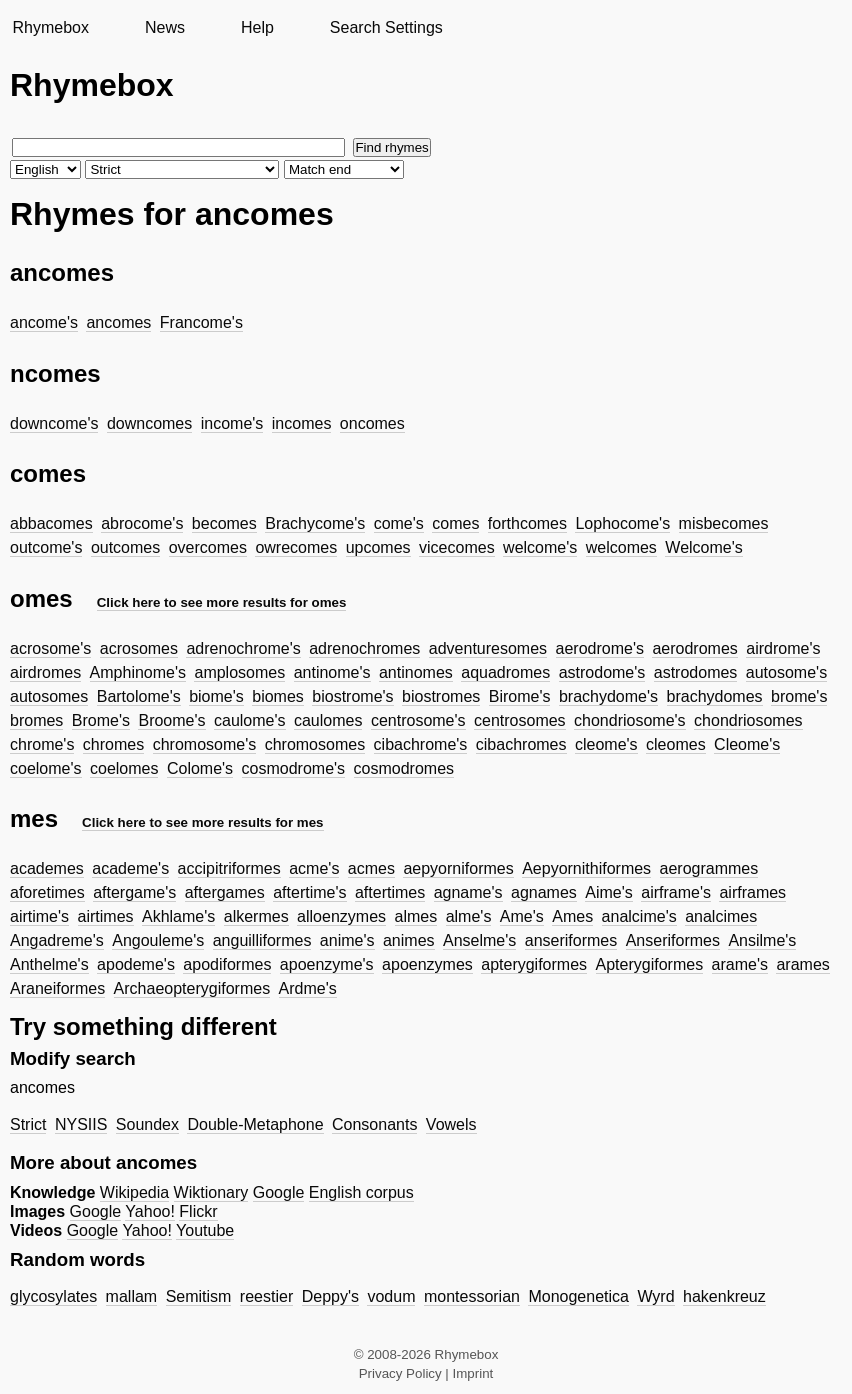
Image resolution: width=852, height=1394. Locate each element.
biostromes (441, 696)
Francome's (201, 322)
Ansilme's (762, 940)
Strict (28, 1124)
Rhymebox (50, 27)
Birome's (520, 696)
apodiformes (227, 964)
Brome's (101, 720)
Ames (572, 916)
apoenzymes (427, 964)
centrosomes (520, 720)
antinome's (332, 672)
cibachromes (521, 744)
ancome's (44, 322)
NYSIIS (81, 1124)
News (165, 27)
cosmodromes (404, 768)
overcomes (208, 547)
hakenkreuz (724, 1296)
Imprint (473, 1373)
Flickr (198, 1211)
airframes (752, 892)
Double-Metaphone (255, 1124)
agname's (468, 892)
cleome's (606, 744)
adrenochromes (364, 648)
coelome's (46, 768)
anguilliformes (262, 940)
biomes (278, 696)
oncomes (372, 423)
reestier (266, 1296)
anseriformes (571, 940)
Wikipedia (134, 1192)
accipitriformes (229, 868)
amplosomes (239, 672)
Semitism (199, 1296)
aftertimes (390, 892)
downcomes (149, 423)
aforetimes (47, 892)
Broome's (171, 720)
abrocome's (142, 523)
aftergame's (134, 892)
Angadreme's (57, 940)
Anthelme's (49, 964)
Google (279, 1192)
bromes (36, 720)
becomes (224, 523)
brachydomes (715, 696)
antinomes (416, 672)
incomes (302, 423)
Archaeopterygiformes (192, 988)
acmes (371, 868)
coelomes (124, 768)
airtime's (39, 916)
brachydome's (608, 696)
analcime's (639, 916)
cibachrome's (421, 744)
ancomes (118, 322)
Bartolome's (139, 696)
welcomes (621, 547)
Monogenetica (578, 1296)
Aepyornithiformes (586, 868)
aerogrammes (709, 868)
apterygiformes (534, 964)
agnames (544, 892)
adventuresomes (488, 648)
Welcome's (703, 547)
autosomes (49, 696)
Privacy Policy (400, 1373)
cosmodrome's (294, 768)
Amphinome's (138, 672)
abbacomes (51, 523)
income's (232, 423)
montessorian (472, 1296)
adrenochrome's (243, 648)
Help (257, 27)
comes (455, 523)
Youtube (205, 1230)
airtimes (106, 916)
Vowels (451, 1124)
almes (416, 916)
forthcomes (527, 523)
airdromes (45, 672)
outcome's (46, 547)
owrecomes (296, 547)
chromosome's (205, 744)
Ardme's (308, 988)
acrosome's (50, 648)
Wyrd (655, 1296)
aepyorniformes (458, 868)
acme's (314, 868)
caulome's (250, 720)
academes (47, 868)
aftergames (225, 892)
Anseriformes (673, 940)
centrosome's (418, 720)
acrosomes (139, 648)
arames (802, 964)
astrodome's (602, 672)
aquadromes (505, 672)
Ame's (522, 916)
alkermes (256, 916)
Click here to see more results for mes (203, 822)
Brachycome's (315, 523)
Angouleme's (158, 940)
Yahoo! (150, 1211)
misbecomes (724, 523)
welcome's (540, 547)
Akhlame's (178, 916)
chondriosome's (630, 720)
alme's (469, 916)
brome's (799, 696)
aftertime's (309, 892)
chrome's (42, 744)
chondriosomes (748, 720)
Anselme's (479, 940)
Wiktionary (211, 1192)
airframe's (676, 892)
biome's (216, 696)
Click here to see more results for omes (222, 602)
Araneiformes (57, 988)
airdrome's (783, 648)
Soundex (147, 1124)
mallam (132, 1296)
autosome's (786, 672)
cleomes (676, 744)
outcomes (125, 547)
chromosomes (315, 744)
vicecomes (457, 547)
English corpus (361, 1192)
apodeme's (136, 964)
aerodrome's (600, 648)
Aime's (609, 892)
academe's (130, 868)
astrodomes (696, 672)
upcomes (378, 547)
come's (399, 523)
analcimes (721, 916)
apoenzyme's (327, 964)
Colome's (200, 768)
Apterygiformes (650, 964)
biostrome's (352, 696)
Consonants (374, 1124)
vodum (391, 1296)
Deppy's (330, 1296)
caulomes (328, 720)
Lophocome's (622, 523)
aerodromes (694, 648)
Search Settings (386, 27)
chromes (113, 744)
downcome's (54, 423)
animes (409, 940)
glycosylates (53, 1296)
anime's (347, 940)
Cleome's (747, 744)
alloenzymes (341, 916)
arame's (740, 964)
